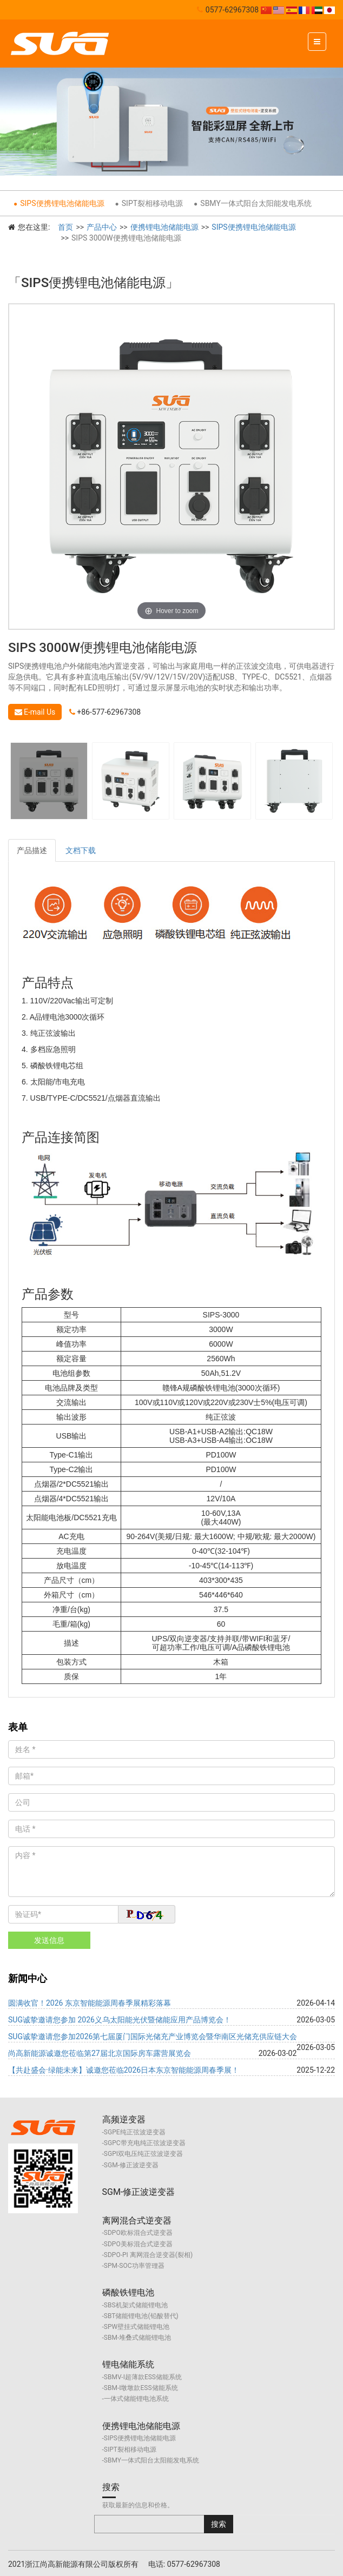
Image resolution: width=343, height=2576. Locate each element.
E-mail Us (35, 712)
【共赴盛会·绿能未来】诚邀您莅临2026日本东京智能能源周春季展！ (123, 2070)
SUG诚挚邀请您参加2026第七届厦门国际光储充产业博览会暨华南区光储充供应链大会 (152, 2036)
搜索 (111, 2487)
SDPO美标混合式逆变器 (138, 2244)
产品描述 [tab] (32, 850)
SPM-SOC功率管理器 (134, 2265)
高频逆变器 (124, 2119)
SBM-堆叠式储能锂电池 (137, 2337)
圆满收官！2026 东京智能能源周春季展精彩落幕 (89, 2003)
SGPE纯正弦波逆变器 (135, 2132)
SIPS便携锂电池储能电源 (62, 203)
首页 (65, 227)
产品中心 (102, 227)
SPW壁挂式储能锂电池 (136, 2327)
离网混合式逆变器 (137, 2220)
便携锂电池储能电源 (164, 227)
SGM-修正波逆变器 (131, 2165)
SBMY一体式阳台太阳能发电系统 (255, 203)
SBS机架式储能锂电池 (136, 2305)
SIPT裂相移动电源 (152, 203)
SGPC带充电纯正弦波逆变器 (145, 2143)
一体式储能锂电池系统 (136, 2398)
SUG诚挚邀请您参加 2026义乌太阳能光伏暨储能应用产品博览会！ (119, 2019)
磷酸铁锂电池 (128, 2292)
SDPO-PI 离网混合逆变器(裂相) (148, 2255)
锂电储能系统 (128, 2364)
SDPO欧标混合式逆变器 (138, 2232)
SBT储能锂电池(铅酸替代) (141, 2316)
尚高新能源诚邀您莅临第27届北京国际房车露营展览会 (99, 2053)
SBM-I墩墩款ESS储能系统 (141, 2388)
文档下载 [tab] (80, 850)
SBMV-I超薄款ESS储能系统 (143, 2377)
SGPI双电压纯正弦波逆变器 (143, 2154)
